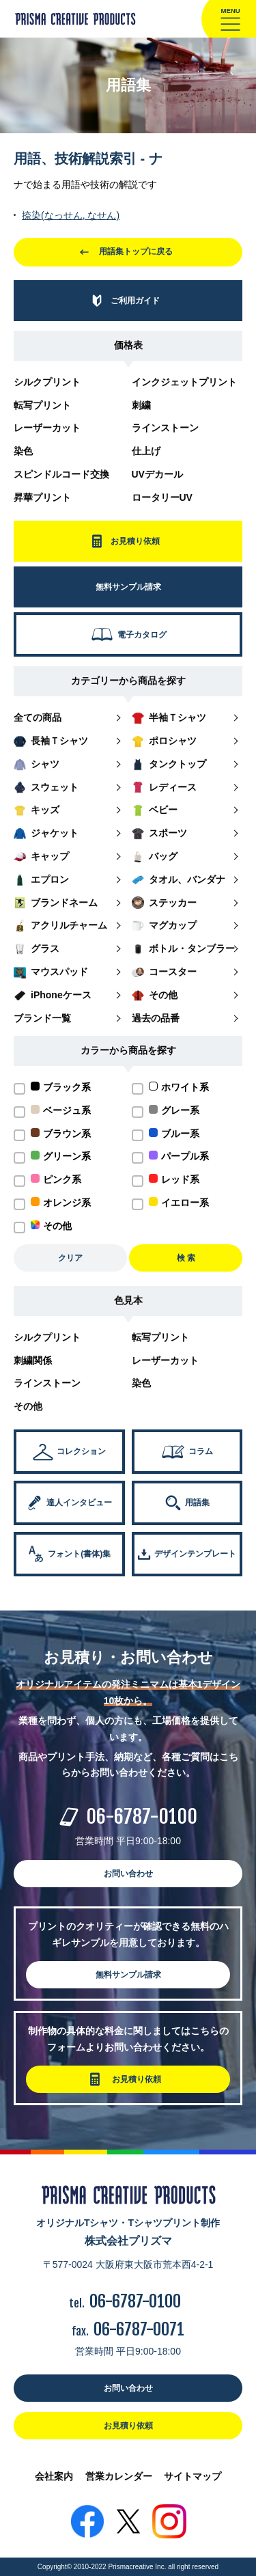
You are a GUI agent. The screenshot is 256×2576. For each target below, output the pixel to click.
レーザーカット (47, 427)
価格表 (128, 345)
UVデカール (157, 474)
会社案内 (54, 2476)
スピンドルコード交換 (61, 474)
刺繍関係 (33, 1360)
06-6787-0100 (141, 1816)
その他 (28, 1406)
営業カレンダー (118, 2476)
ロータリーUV (162, 497)
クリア (70, 1258)
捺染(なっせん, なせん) (70, 215)
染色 (23, 451)
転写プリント (42, 405)
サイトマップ (192, 2476)
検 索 (186, 1258)
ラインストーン (165, 427)
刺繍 (141, 405)
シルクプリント (47, 381)
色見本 (128, 1300)
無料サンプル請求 (128, 1974)
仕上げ (146, 451)
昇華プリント (42, 497)
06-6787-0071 (139, 2329)
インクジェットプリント (184, 381)
